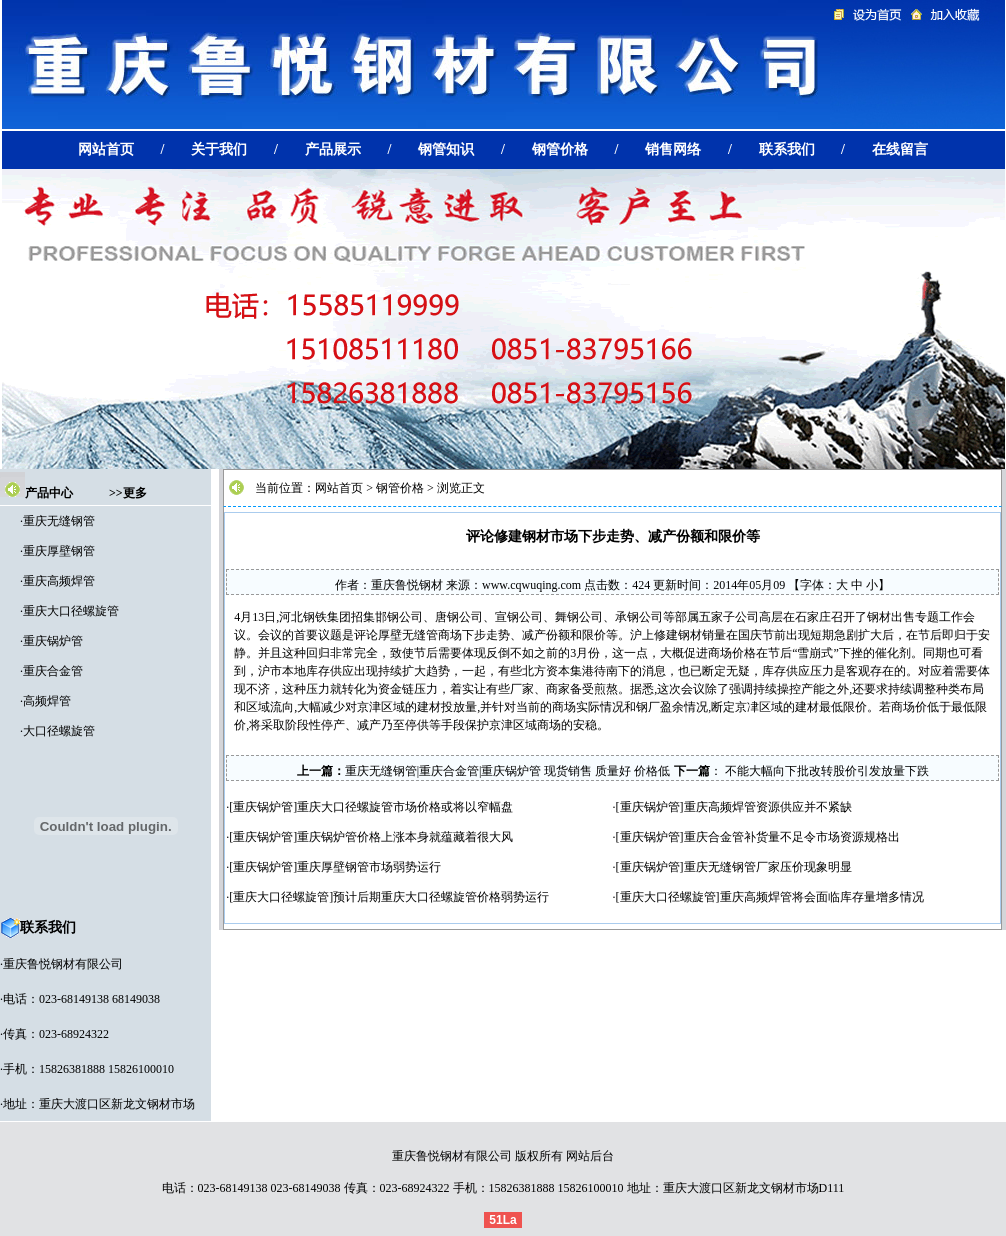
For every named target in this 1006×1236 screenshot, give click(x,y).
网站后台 (590, 1156)
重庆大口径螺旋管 (71, 611)
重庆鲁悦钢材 (407, 585)
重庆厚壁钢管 (59, 551)
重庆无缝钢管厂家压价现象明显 (768, 867)
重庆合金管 (53, 671)
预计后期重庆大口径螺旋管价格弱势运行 (441, 897)
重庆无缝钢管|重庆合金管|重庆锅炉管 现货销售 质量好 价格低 (508, 771)
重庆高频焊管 (59, 581)
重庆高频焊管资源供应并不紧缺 (768, 807)
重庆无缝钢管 (59, 521)
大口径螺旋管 (59, 731)
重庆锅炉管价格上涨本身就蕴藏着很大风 (405, 837)
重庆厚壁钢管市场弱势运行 (369, 867)
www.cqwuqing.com (531, 585)
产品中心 (49, 493)
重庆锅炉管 (53, 641)
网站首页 (339, 488)
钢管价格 (400, 488)
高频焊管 (47, 701)
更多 (135, 493)
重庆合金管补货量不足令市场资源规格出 (792, 837)
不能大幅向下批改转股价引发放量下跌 (825, 771)
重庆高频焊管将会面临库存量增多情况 (822, 897)
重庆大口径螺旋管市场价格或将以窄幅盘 (405, 807)
